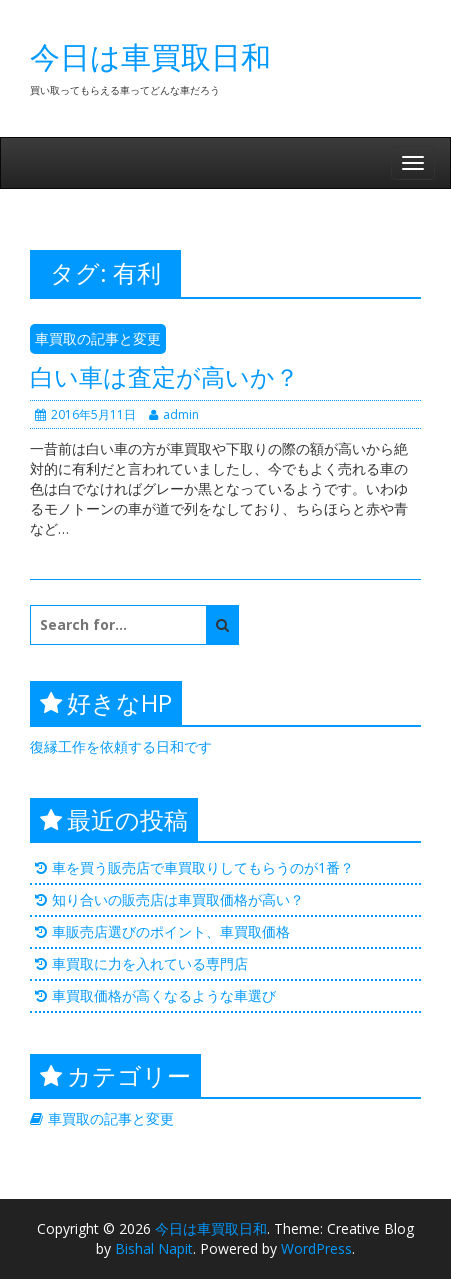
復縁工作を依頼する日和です (121, 746)
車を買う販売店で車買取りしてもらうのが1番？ (203, 867)
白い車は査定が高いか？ (164, 376)
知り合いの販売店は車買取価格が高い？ (178, 899)
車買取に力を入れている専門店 (150, 963)
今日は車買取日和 (150, 56)
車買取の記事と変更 (98, 338)
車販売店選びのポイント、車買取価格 (171, 931)
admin (174, 414)
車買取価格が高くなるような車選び (164, 995)
